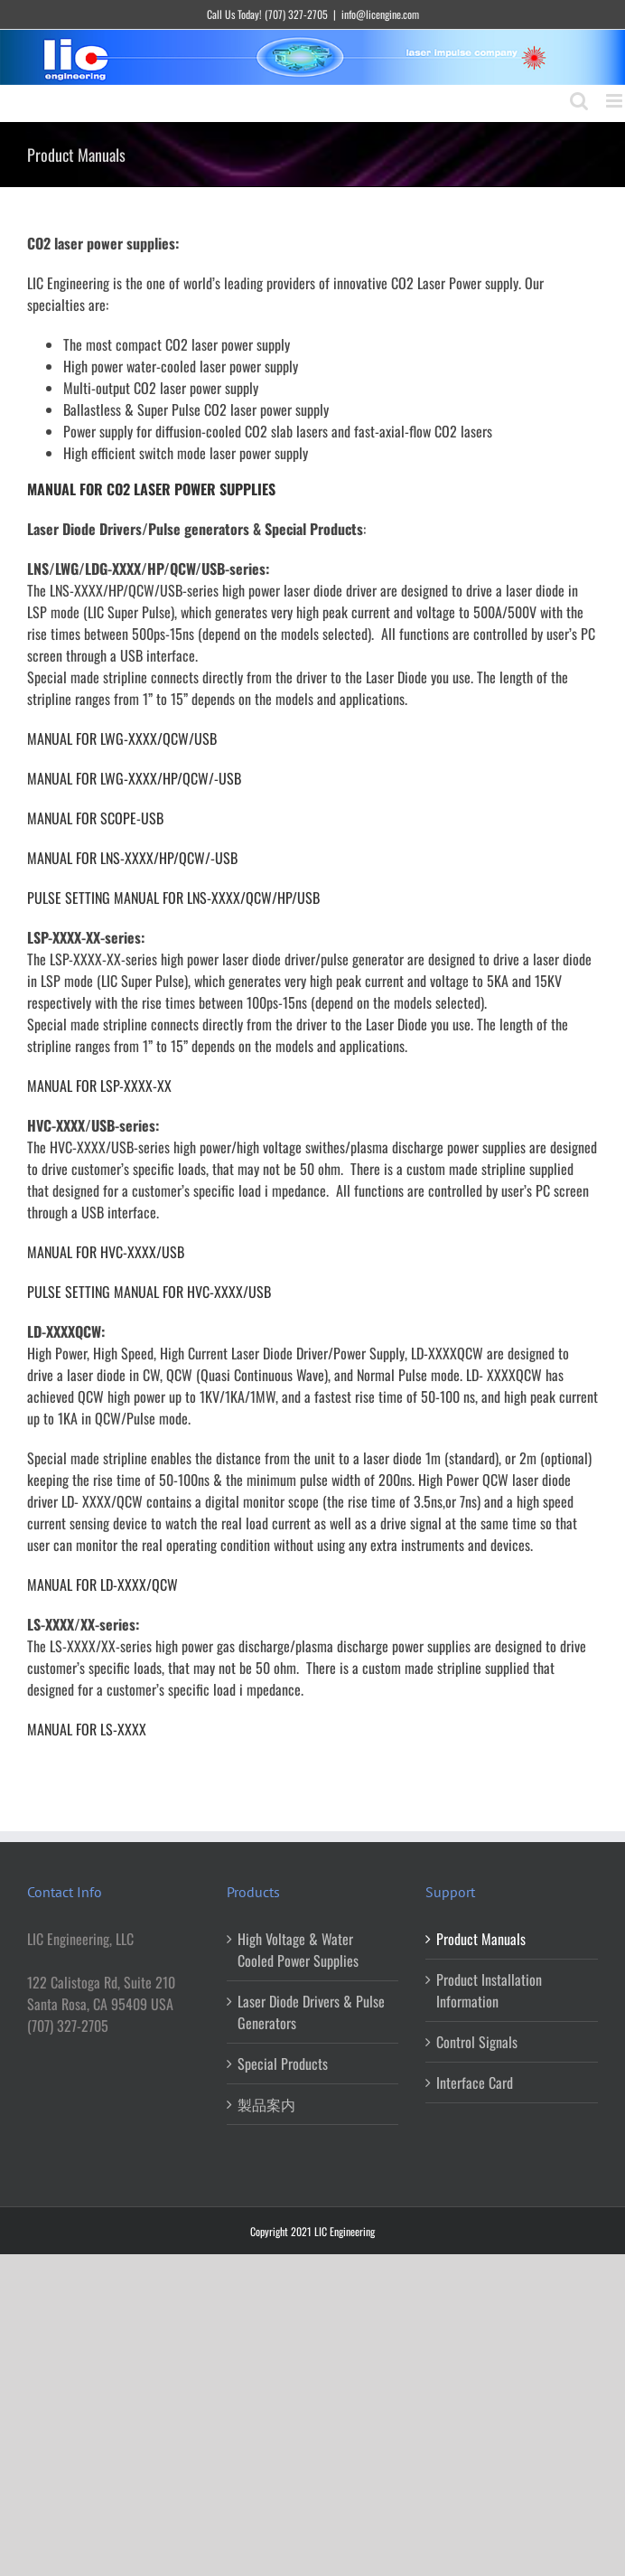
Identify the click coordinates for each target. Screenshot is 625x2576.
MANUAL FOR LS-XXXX (86, 1729)
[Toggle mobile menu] (615, 100)
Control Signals (477, 2042)
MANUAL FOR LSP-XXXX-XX (99, 1085)
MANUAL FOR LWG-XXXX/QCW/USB (122, 738)
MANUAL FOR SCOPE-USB (95, 818)
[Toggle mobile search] (579, 100)
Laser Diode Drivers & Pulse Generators (311, 2012)
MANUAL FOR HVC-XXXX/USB (105, 1252)
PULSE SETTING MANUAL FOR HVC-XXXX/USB (149, 1291)
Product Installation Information (489, 1990)
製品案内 (266, 2104)
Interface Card (474, 2082)
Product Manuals (481, 1939)
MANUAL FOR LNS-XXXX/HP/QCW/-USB (132, 858)
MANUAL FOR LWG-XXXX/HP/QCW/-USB (134, 778)
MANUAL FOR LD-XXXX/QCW (102, 1584)
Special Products (283, 2063)
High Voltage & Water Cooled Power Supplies (298, 1949)
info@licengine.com (380, 14)
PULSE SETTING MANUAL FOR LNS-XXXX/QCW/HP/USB (173, 897)
